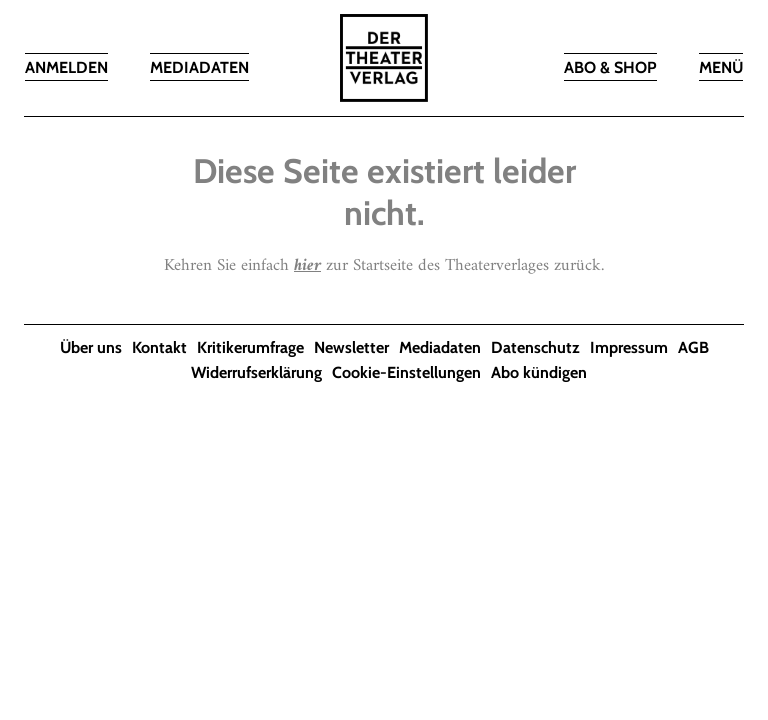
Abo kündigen (539, 372)
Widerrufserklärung (256, 372)
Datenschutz (535, 347)
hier (307, 266)
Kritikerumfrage (250, 347)
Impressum (629, 347)
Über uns (91, 347)
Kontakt (159, 347)
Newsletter (351, 347)
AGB (693, 347)
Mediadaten (440, 347)
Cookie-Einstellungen (406, 372)
